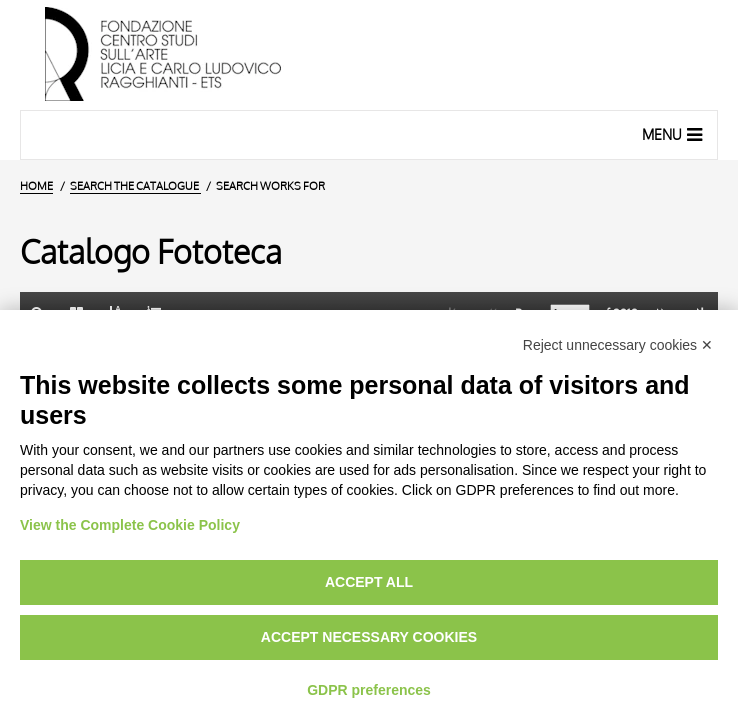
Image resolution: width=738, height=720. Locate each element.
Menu (674, 134)
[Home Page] (369, 55)
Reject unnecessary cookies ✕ (618, 345)
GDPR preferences (369, 690)
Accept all (369, 582)
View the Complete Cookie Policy (130, 525)
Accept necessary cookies (369, 637)
